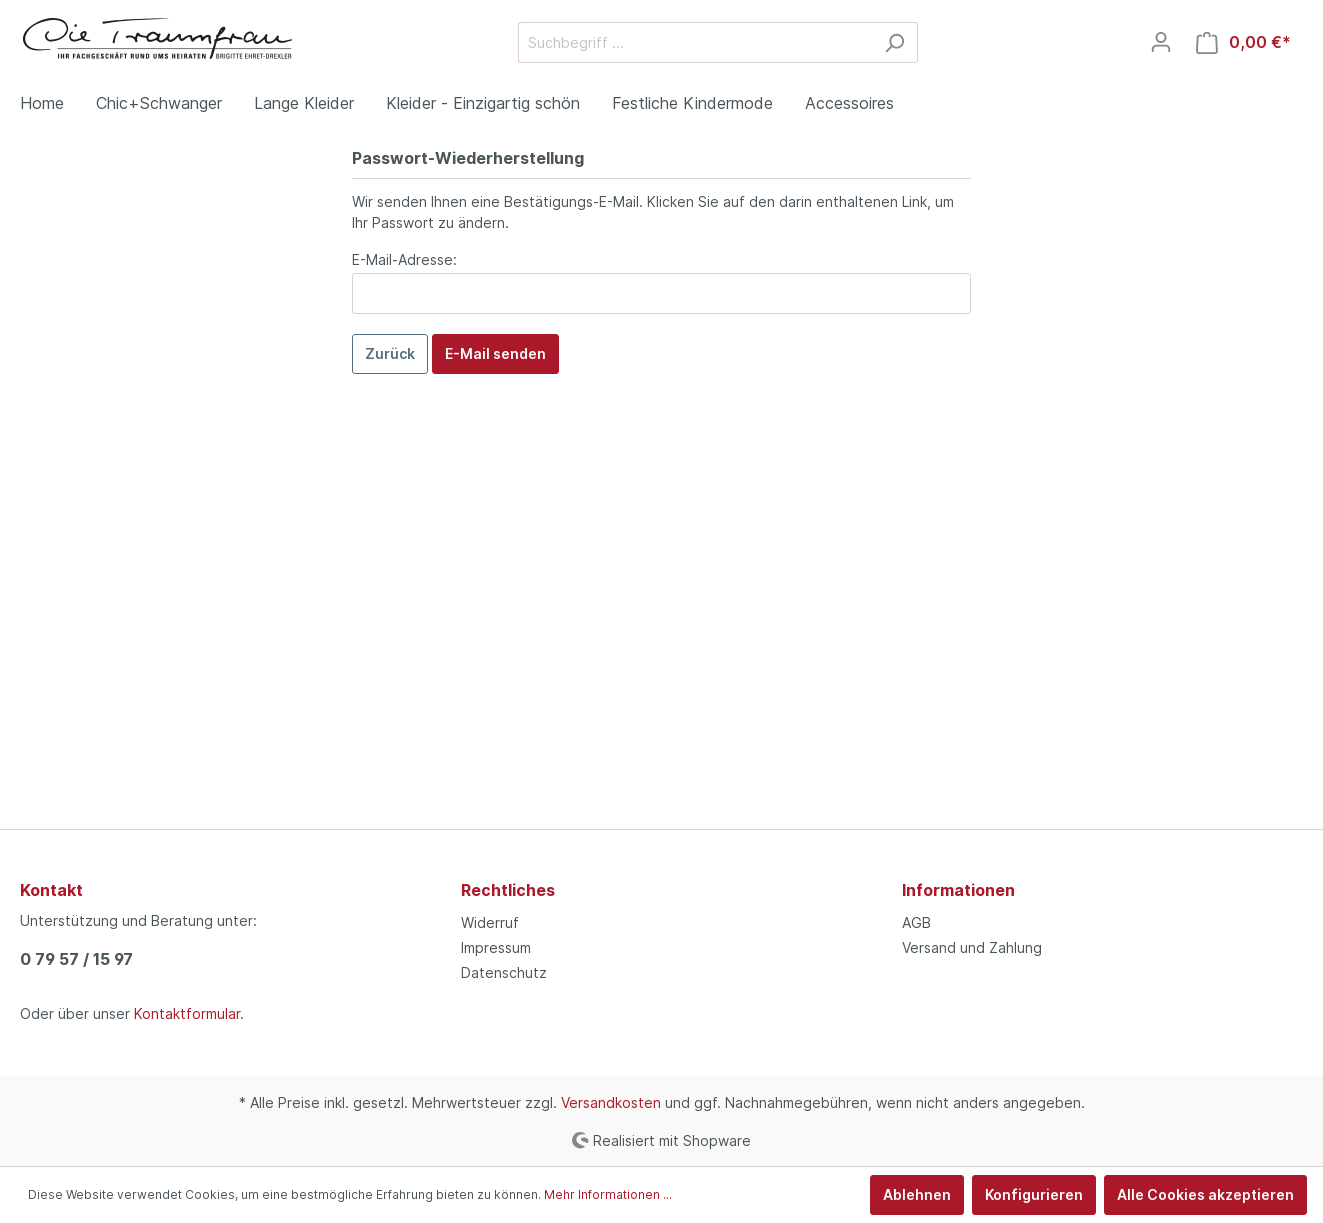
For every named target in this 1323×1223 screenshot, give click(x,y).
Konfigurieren (1034, 1194)
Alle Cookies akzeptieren (1205, 1194)
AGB (916, 922)
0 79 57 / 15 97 (76, 959)
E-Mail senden (495, 353)
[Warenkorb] (1243, 42)
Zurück (390, 353)
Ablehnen (917, 1194)
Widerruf (490, 922)
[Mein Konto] (1161, 42)
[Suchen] (894, 42)
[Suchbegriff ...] (695, 42)
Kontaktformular (187, 1013)
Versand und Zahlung (972, 947)
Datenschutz (504, 972)
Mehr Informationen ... (608, 1194)
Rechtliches (508, 890)
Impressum (496, 947)
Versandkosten (611, 1102)
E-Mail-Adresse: (404, 259)
